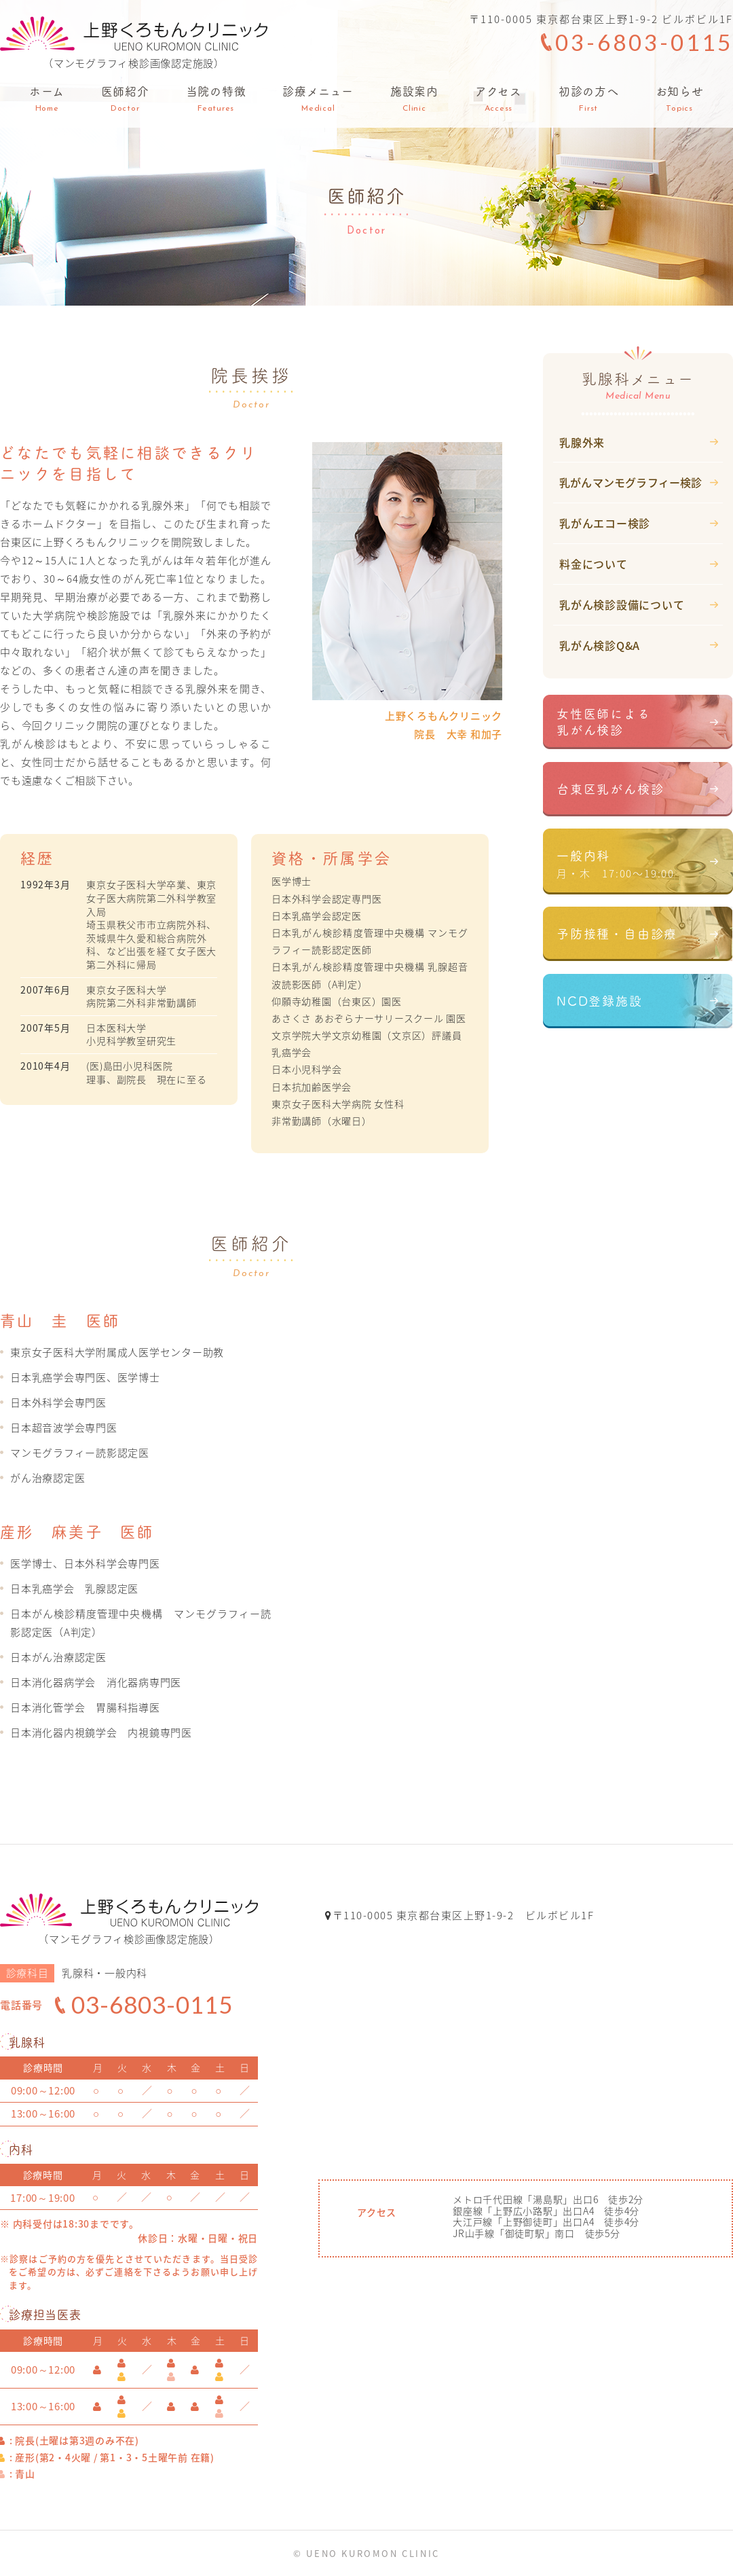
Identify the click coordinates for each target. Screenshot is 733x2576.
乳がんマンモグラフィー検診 (630, 482)
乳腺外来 (582, 442)
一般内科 (645, 871)
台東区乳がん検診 (610, 792)
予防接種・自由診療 (617, 945)
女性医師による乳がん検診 (604, 721)
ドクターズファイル (616, 1086)
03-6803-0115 (644, 42)
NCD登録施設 (600, 1015)
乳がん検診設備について (621, 604)
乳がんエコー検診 (604, 523)
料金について (593, 564)
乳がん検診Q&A (599, 645)
